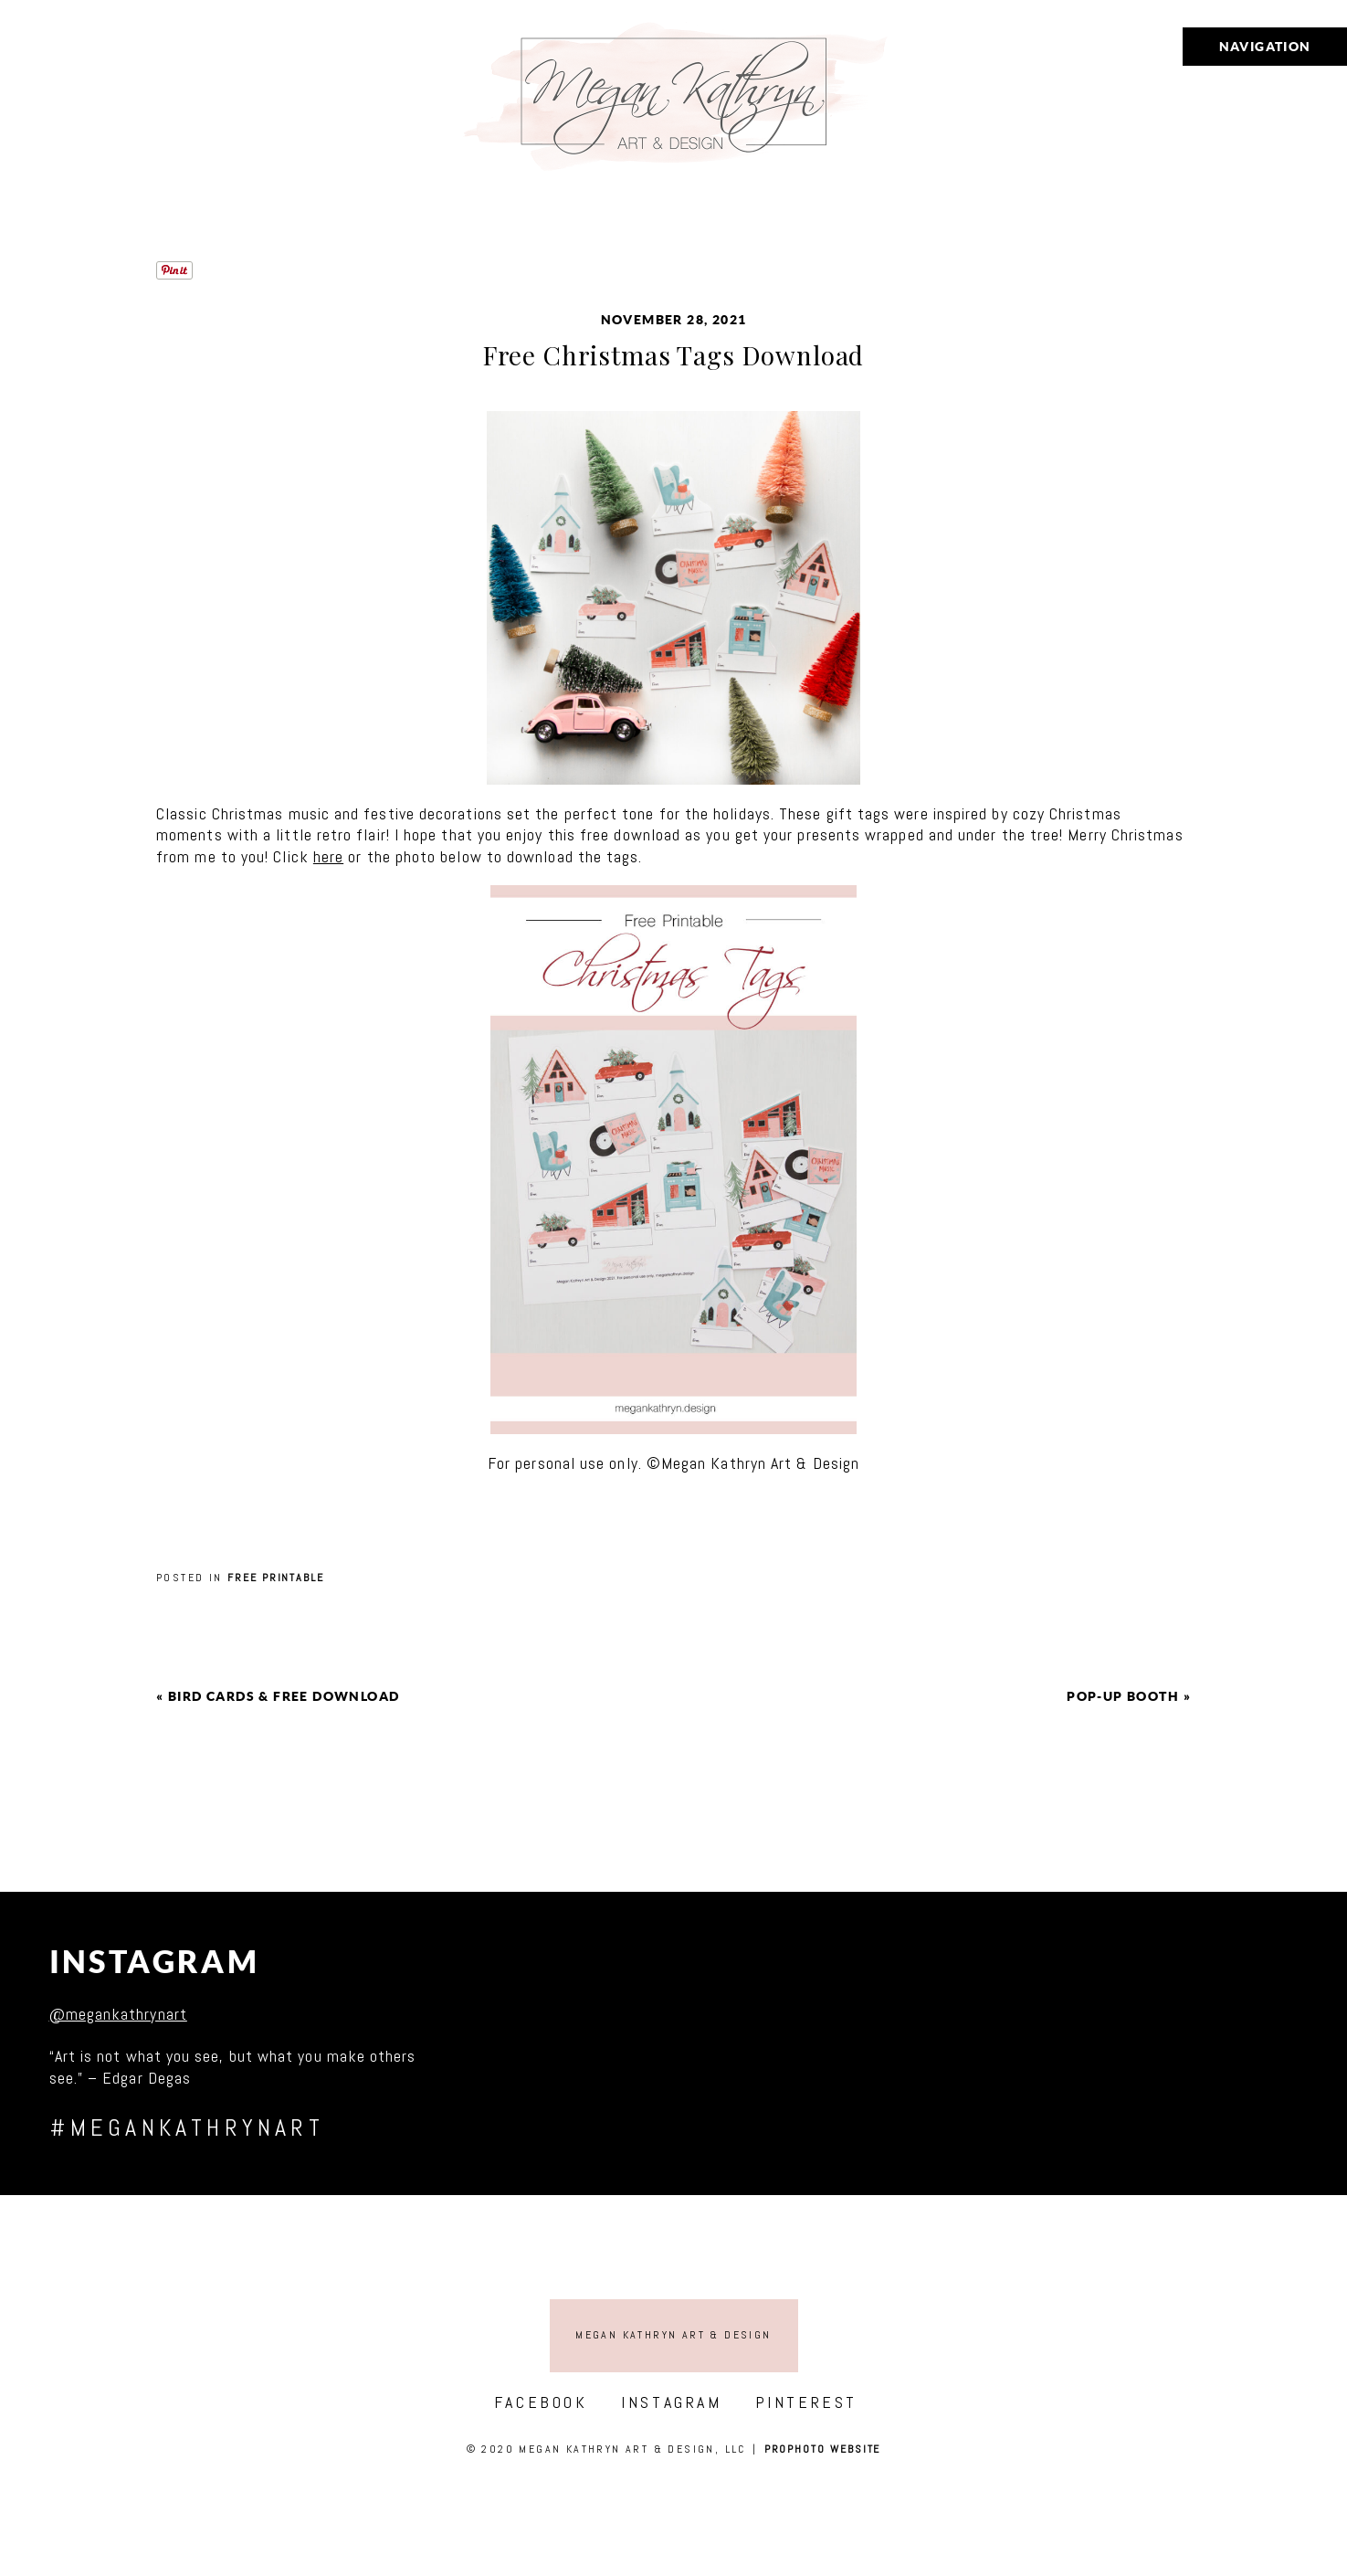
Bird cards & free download (283, 1696)
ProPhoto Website (822, 2449)
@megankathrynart (118, 2013)
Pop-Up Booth (1123, 1696)
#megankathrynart (186, 2128)
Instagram (154, 1962)
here (328, 856)
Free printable (275, 1577)
